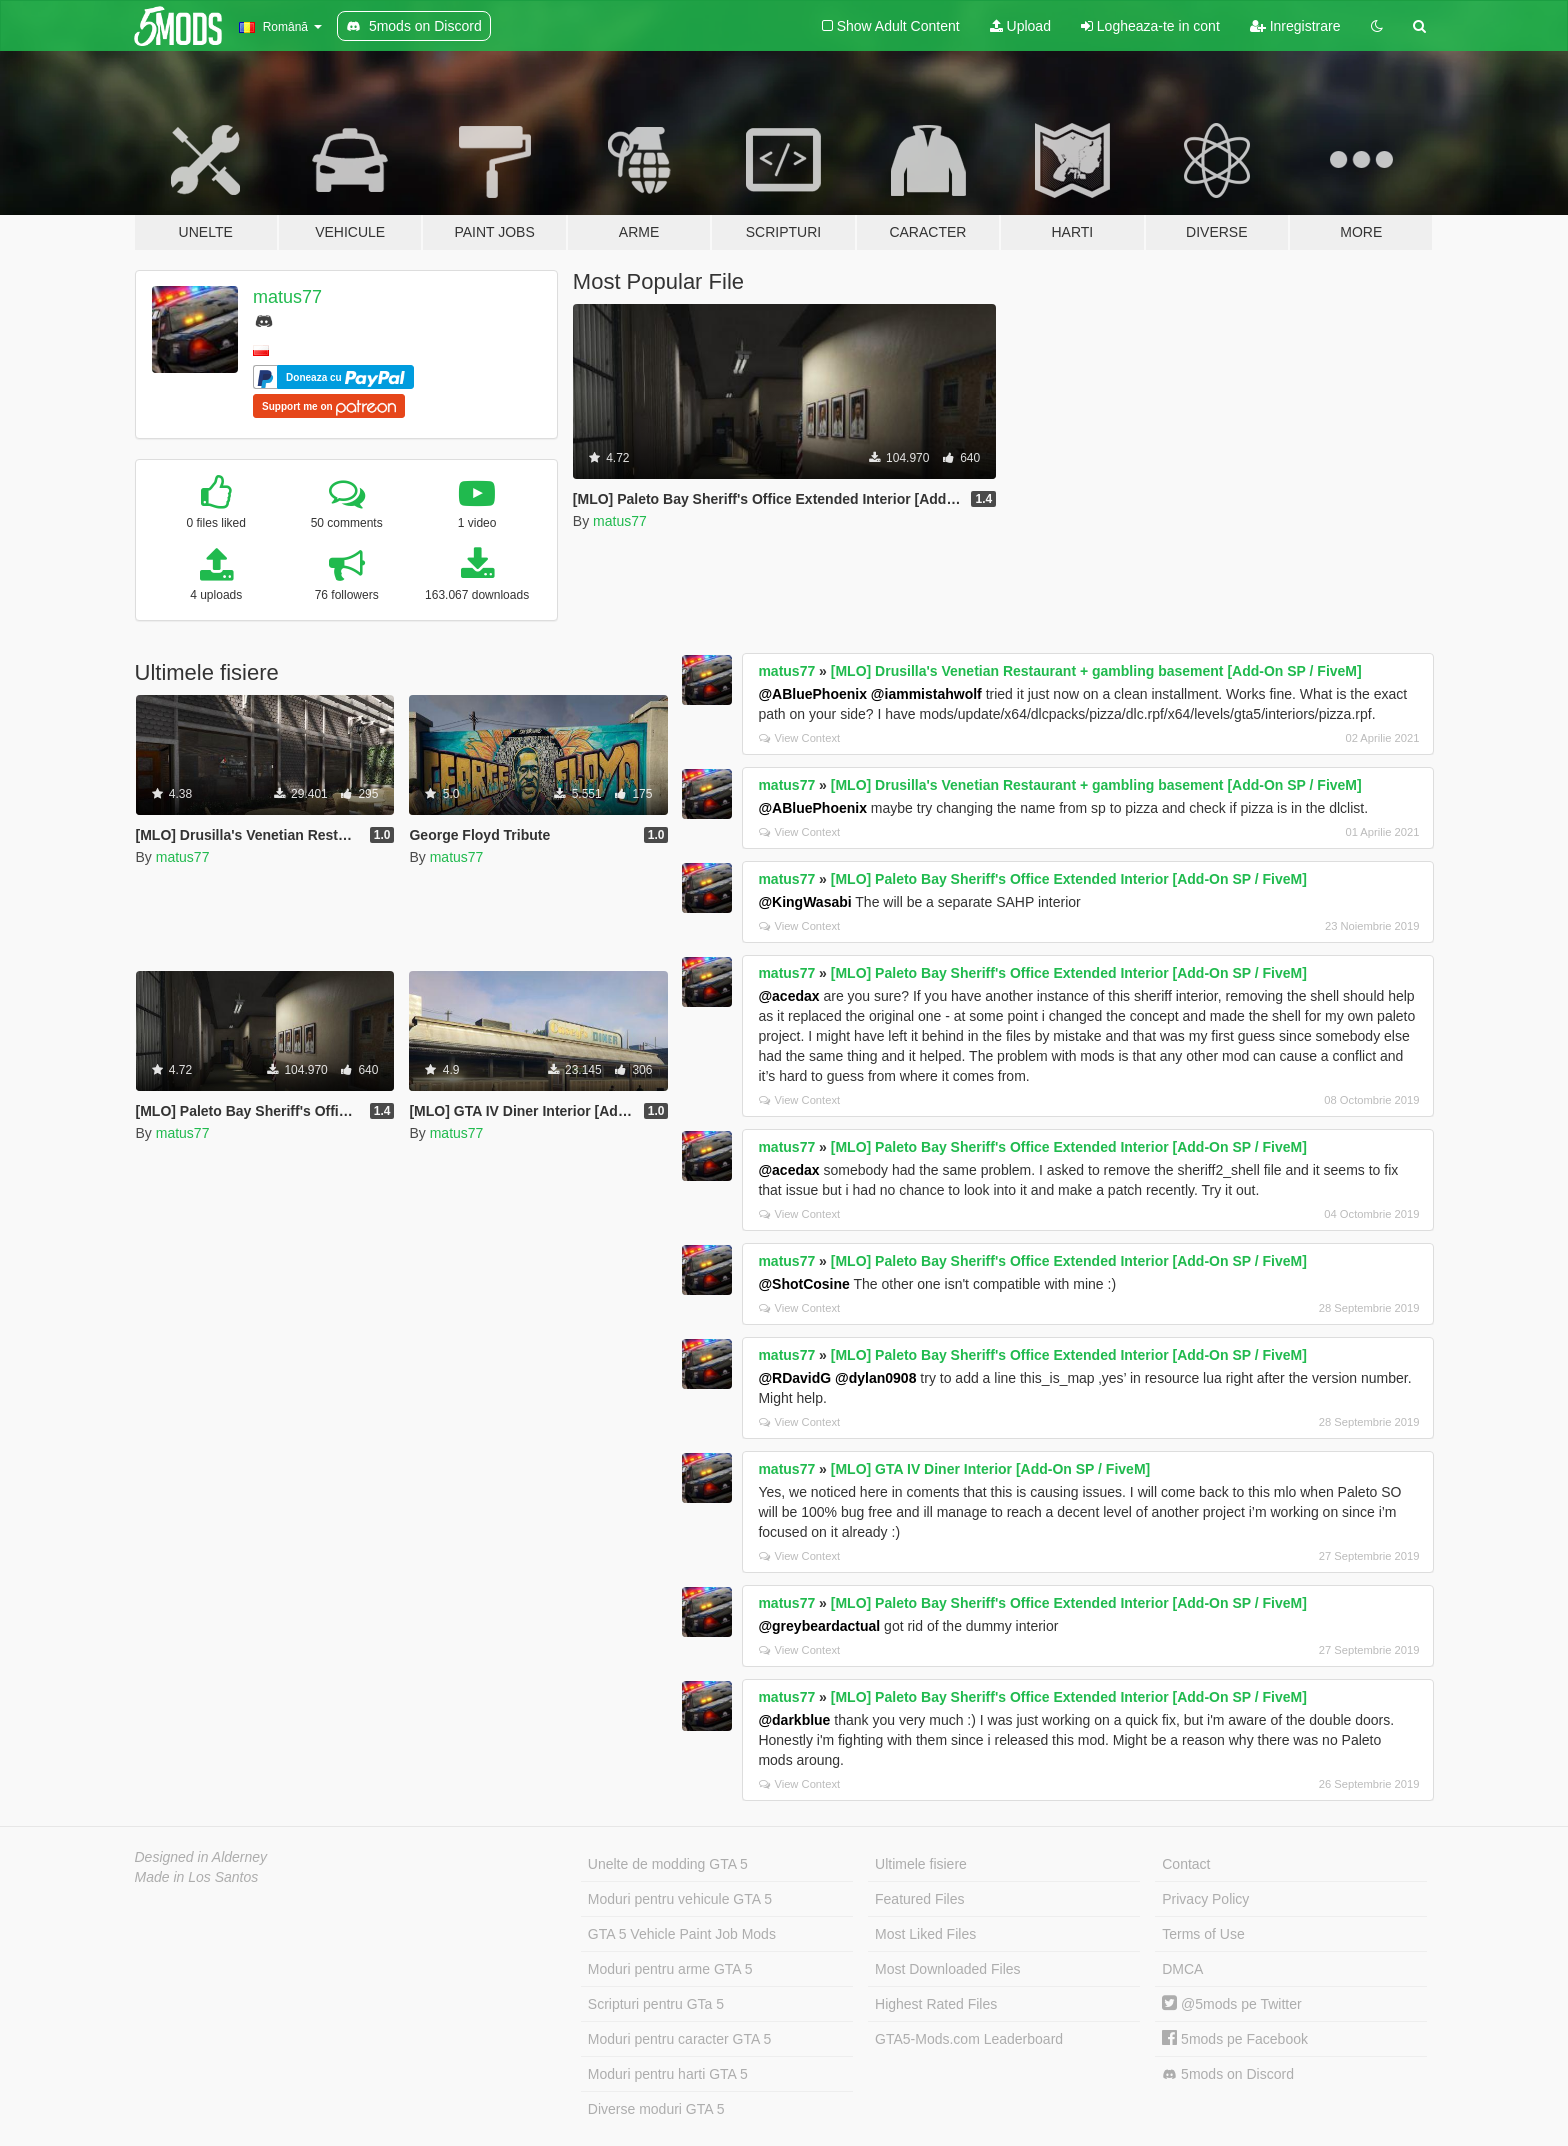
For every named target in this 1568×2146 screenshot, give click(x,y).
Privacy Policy (1205, 1899)
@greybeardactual (819, 1626)
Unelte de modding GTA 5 (668, 1864)
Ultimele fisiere (921, 1864)
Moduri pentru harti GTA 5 (668, 2074)
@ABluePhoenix (812, 694)
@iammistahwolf (926, 694)
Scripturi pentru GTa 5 (656, 2004)
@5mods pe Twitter (1231, 2004)
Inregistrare (1295, 26)
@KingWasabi (804, 902)
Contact (1186, 1864)
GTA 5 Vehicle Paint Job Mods (682, 1934)
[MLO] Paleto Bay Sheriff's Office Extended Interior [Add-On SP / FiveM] (1069, 879)
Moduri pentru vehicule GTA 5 (680, 1899)
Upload (1020, 26)
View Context (799, 738)
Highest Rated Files (936, 2004)
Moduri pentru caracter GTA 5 (679, 2039)
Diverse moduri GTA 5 (656, 2109)
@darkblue (794, 1720)
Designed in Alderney (201, 1857)
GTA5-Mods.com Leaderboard (969, 2039)
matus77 (287, 297)
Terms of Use (1203, 1934)
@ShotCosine (803, 1284)
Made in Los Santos (197, 1877)
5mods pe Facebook (1235, 2039)
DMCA (1182, 1969)
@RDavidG (794, 1378)
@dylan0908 (875, 1378)
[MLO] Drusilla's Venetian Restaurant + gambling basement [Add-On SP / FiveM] (1096, 671)
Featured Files (919, 1899)
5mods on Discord (1228, 2074)
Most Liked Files (925, 1934)
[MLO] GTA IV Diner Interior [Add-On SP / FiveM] (990, 1469)
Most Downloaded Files (948, 1969)
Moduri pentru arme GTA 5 (670, 1969)
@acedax (788, 996)
